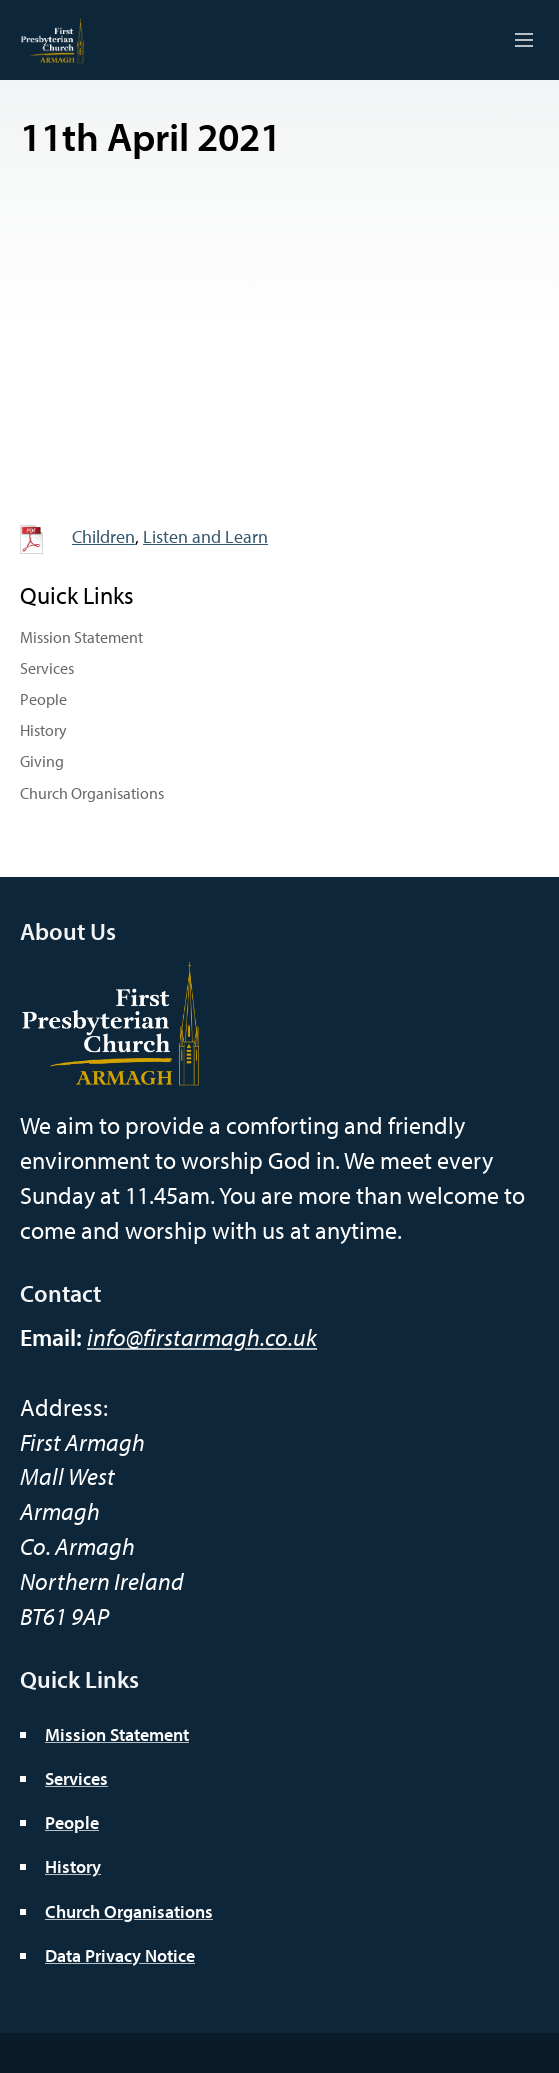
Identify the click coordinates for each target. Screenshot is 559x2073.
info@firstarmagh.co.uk (202, 1337)
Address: (64, 1407)
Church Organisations (92, 793)
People (43, 699)
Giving (42, 761)
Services (47, 668)
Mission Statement (81, 637)
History (43, 730)
